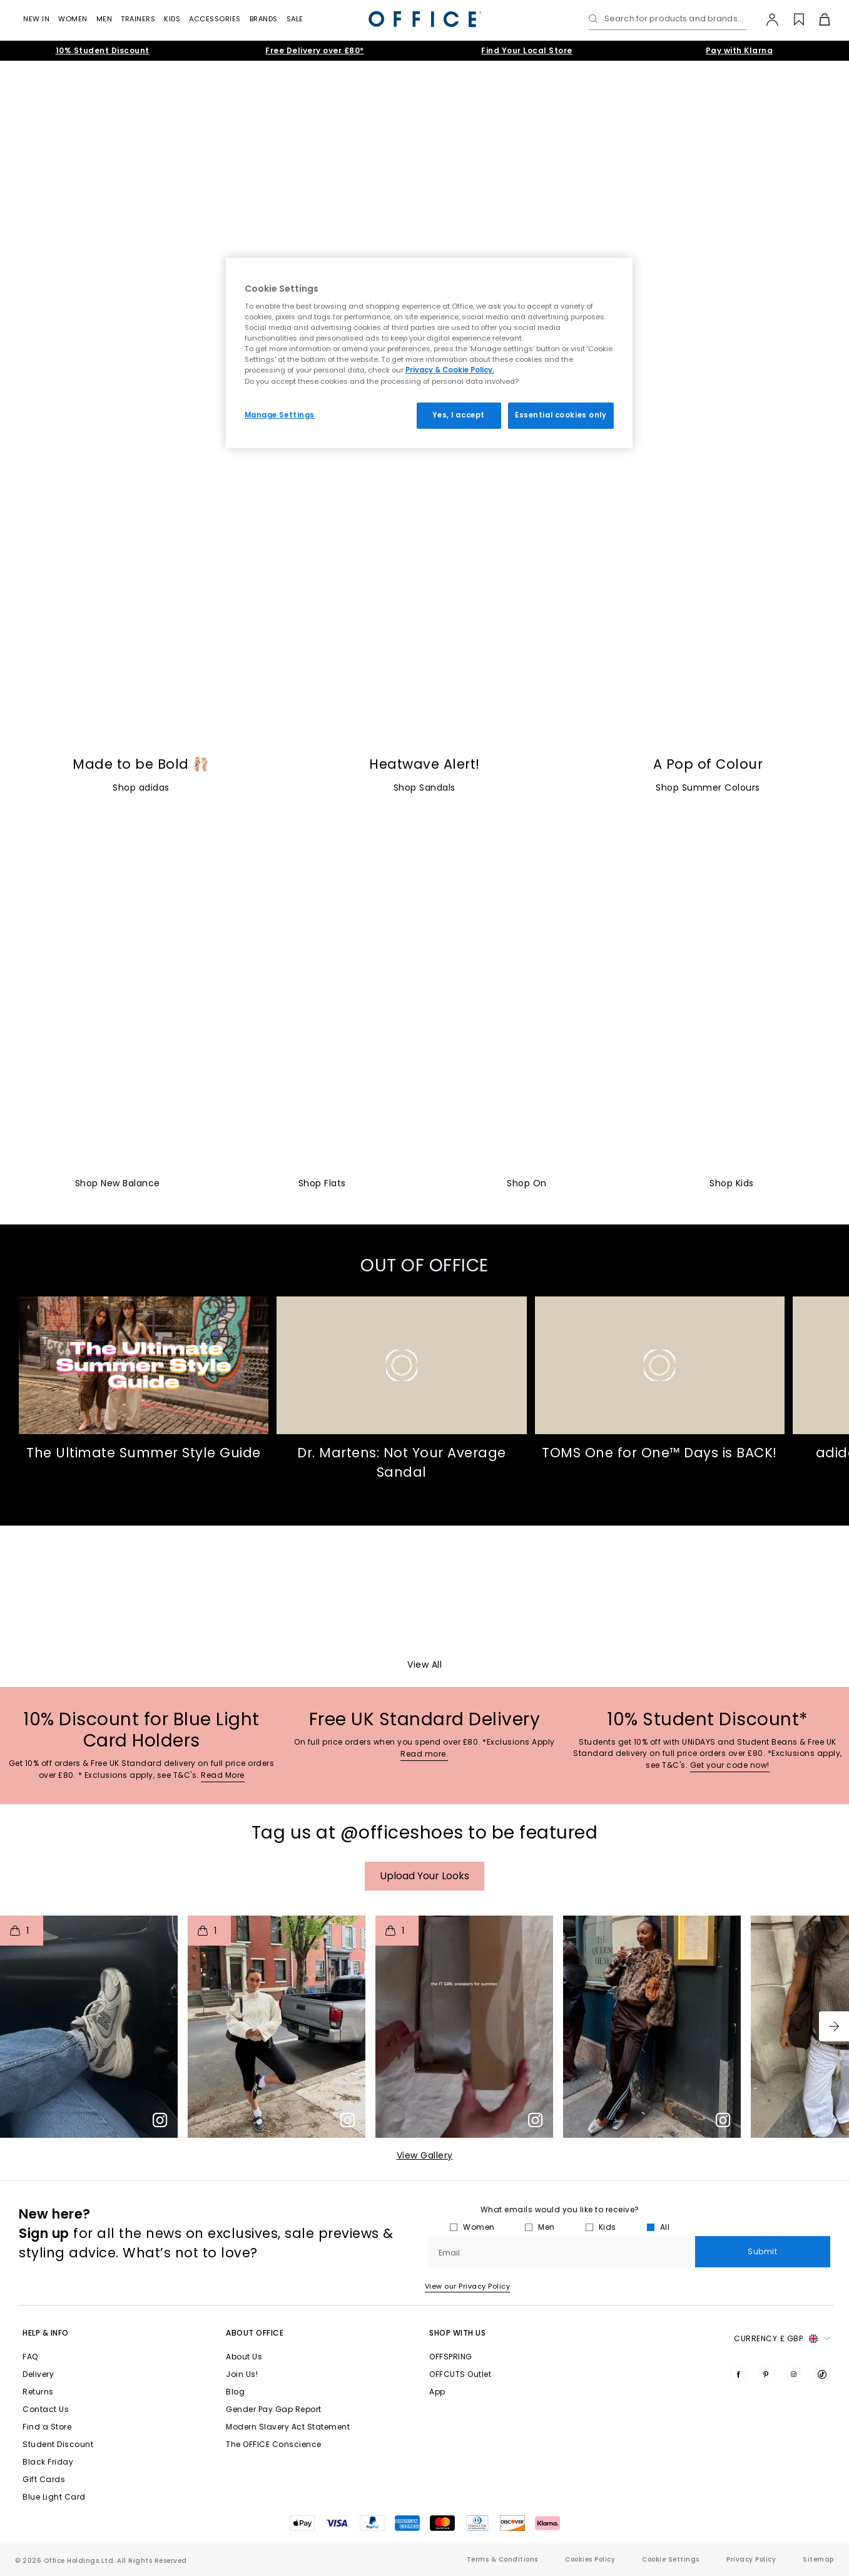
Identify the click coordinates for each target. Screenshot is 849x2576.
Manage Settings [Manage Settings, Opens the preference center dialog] (280, 415)
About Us (244, 2356)
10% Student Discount (103, 50)
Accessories (215, 19)
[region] (429, 353)
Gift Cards (44, 2479)
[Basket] (817, 19)
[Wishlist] (792, 19)
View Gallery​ (425, 2155)
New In (36, 19)
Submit (762, 2251)
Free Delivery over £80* (314, 50)
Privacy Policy (751, 2559)
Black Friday (48, 2461)
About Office (254, 2332)
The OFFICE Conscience (274, 2444)
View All (424, 1664)
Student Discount (58, 2444)
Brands (264, 19)
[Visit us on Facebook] (738, 2374)
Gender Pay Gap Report (274, 2409)
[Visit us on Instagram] (794, 2374)
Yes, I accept (458, 415)
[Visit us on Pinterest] (766, 2374)
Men (104, 19)
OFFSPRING (450, 2356)
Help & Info (46, 2332)
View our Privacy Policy (468, 2286)
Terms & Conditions (502, 2559)
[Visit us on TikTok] (822, 2374)
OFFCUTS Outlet (460, 2374)
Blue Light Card (54, 2496)
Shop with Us (457, 2332)
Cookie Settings (670, 2559)
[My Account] (766, 19)
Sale (295, 19)
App (437, 2391)
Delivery (38, 2374)
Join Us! (242, 2374)
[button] (834, 2026)
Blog (235, 2391)
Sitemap (818, 2559)
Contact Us (46, 2409)
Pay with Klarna (739, 50)
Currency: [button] (782, 2338)
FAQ (30, 2356)
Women (73, 19)
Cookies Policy (590, 2559)
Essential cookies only (561, 415)
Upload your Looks (424, 1876)
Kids (172, 19)
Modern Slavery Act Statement (288, 2426)
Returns (38, 2391)
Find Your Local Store (526, 50)
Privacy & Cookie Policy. (449, 370)
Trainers (138, 19)
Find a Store (47, 2426)
